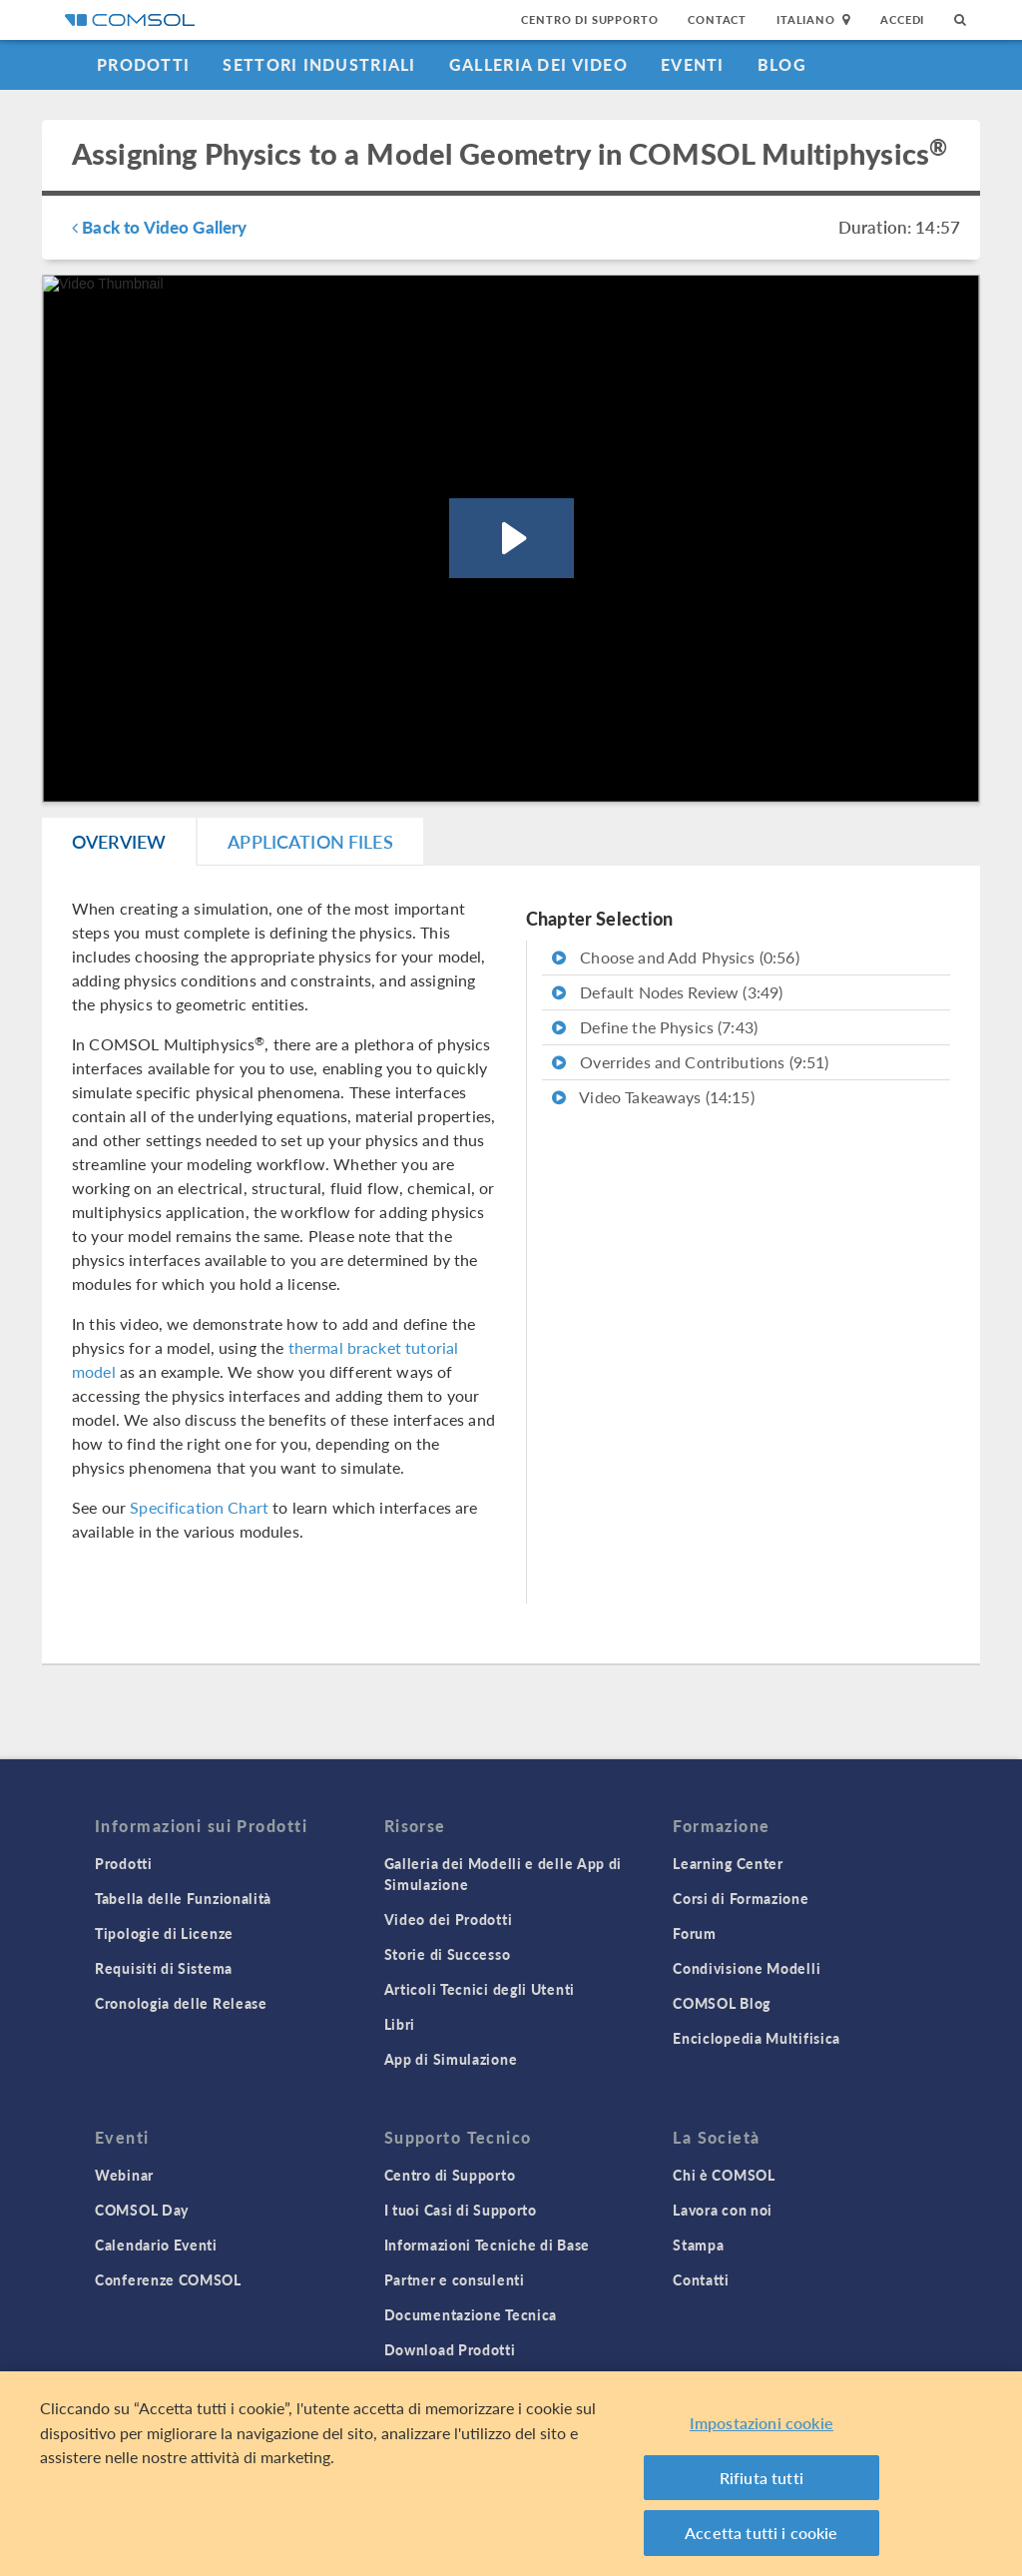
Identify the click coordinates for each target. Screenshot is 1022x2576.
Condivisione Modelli (746, 1968)
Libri (400, 2024)
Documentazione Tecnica (470, 2314)
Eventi (693, 64)
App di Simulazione (451, 2059)
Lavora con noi (722, 2210)
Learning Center (728, 1863)
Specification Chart (199, 1507)
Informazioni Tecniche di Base (487, 2244)
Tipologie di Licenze (164, 1933)
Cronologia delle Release (181, 2003)
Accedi (902, 19)
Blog (782, 64)
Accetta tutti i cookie (761, 2534)
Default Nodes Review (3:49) (667, 991)
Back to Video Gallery (159, 227)
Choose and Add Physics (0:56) (675, 957)
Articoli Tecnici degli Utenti (479, 1989)
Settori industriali (319, 64)
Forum (695, 1933)
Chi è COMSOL (723, 2175)
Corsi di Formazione (740, 1898)
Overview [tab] (119, 841)
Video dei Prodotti (448, 1919)
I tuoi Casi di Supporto (460, 2210)
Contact (717, 19)
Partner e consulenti (454, 2279)
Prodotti (143, 64)
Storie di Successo (447, 1954)
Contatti (701, 2279)
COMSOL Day (142, 2210)
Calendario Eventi (156, 2244)
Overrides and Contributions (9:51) (690, 1061)
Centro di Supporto (589, 19)
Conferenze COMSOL (168, 2279)
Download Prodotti (450, 2349)
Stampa (698, 2244)
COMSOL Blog (721, 2003)
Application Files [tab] (310, 841)
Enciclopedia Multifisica (756, 2038)
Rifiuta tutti (761, 2479)
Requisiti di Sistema (164, 1968)
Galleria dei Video (538, 64)
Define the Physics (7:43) (655, 1026)
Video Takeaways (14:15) (653, 1096)
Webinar (124, 2175)
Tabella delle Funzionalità (183, 1898)
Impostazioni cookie (761, 2424)
